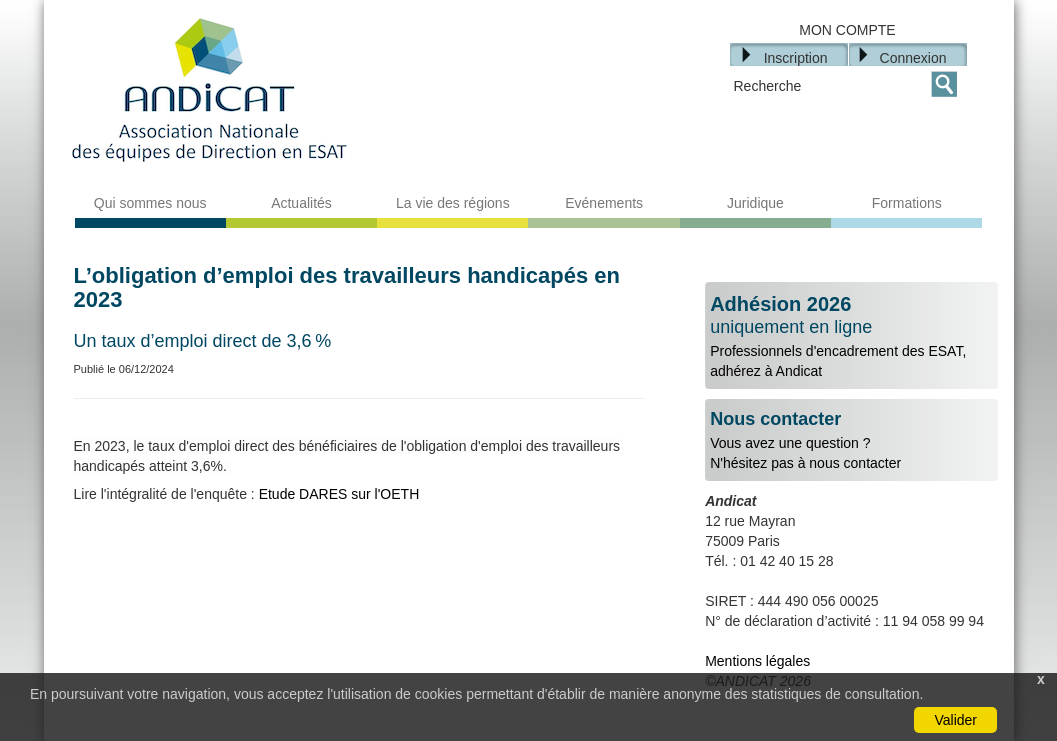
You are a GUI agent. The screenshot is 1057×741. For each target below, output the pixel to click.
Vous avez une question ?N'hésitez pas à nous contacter (851, 440)
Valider (955, 720)
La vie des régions (453, 203)
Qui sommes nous (150, 203)
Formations (907, 203)
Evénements (604, 203)
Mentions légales (757, 661)
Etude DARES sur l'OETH (337, 494)
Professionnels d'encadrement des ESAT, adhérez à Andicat (851, 336)
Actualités (301, 203)
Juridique (755, 203)
